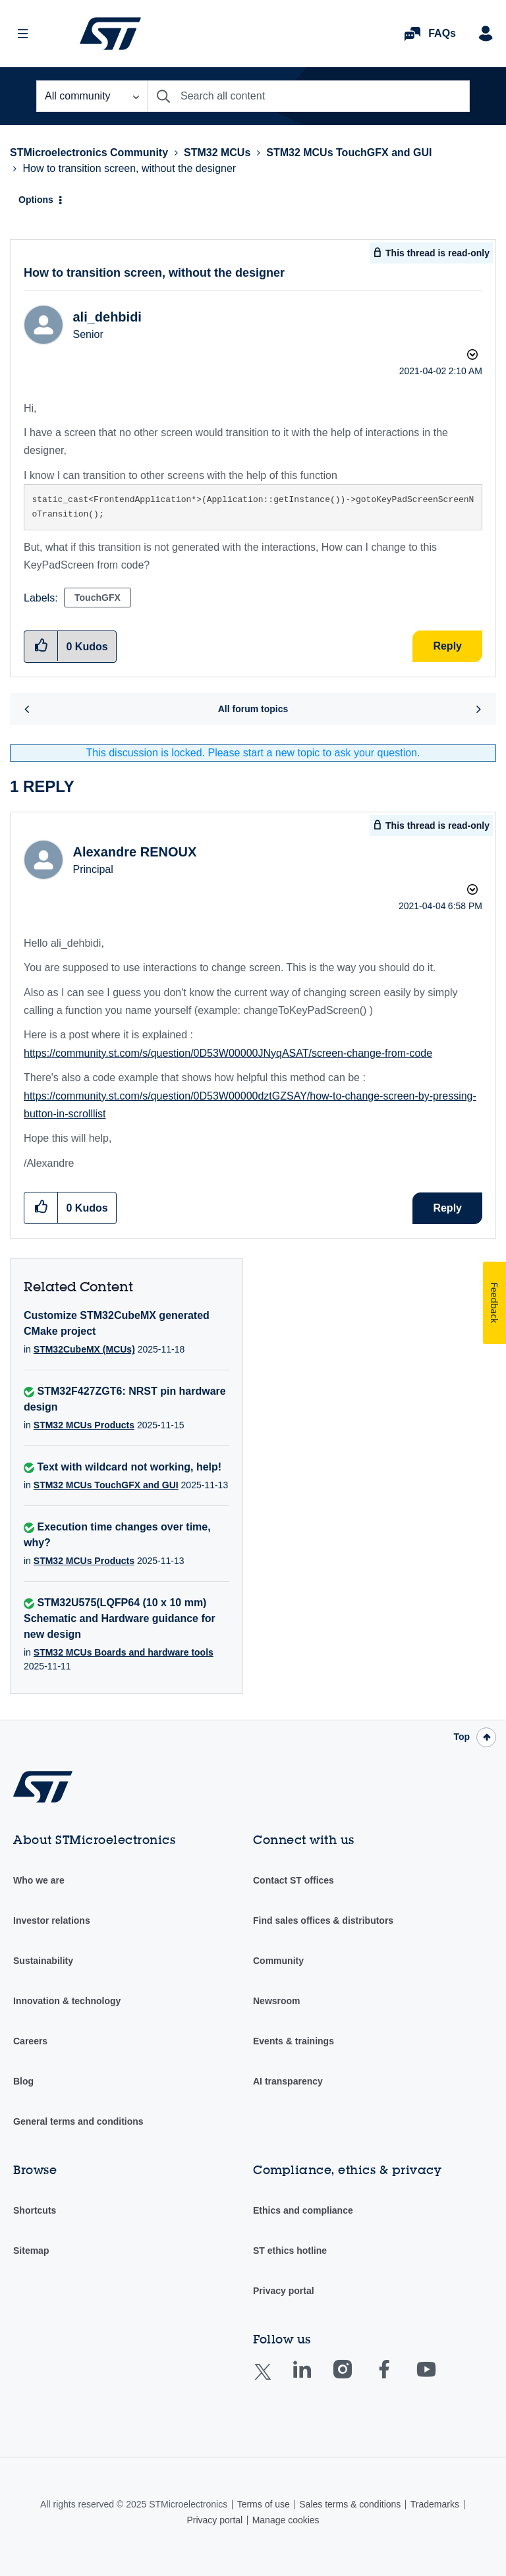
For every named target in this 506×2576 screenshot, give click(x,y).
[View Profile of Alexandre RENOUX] (134, 852)
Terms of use (263, 2504)
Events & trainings (293, 2041)
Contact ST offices (293, 1880)
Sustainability (43, 1960)
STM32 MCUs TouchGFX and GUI (349, 152)
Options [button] (35, 199)
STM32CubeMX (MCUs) (84, 1349)
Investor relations (51, 1920)
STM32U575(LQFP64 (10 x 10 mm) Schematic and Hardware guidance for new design (119, 1618)
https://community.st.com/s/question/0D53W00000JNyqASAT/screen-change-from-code (228, 1053)
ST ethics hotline (290, 2250)
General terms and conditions (78, 2121)
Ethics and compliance (303, 2210)
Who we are (39, 1880)
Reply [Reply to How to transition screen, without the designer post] (447, 646)
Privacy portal (283, 2290)
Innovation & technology (67, 2001)
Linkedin (314, 2378)
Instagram (355, 2378)
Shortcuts (34, 2210)
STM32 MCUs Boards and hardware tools (123, 1652)
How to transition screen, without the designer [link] (129, 168)
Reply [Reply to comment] (447, 1208)
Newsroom (276, 2001)
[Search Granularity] (91, 96)
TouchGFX (97, 597)
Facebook (397, 2378)
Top (461, 1736)
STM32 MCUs (217, 152)
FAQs (442, 33)
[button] (41, 1207)
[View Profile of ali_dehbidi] (106, 317)
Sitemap (31, 2250)
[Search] (308, 96)
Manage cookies (286, 2520)
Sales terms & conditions (350, 2504)
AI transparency (288, 2081)
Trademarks (434, 2504)
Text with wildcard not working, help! (129, 1466)
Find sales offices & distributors (323, 1920)
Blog (23, 2081)
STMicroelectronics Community (110, 33)
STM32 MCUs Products (84, 1425)
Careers (30, 2041)
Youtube (438, 2378)
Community (278, 1960)
